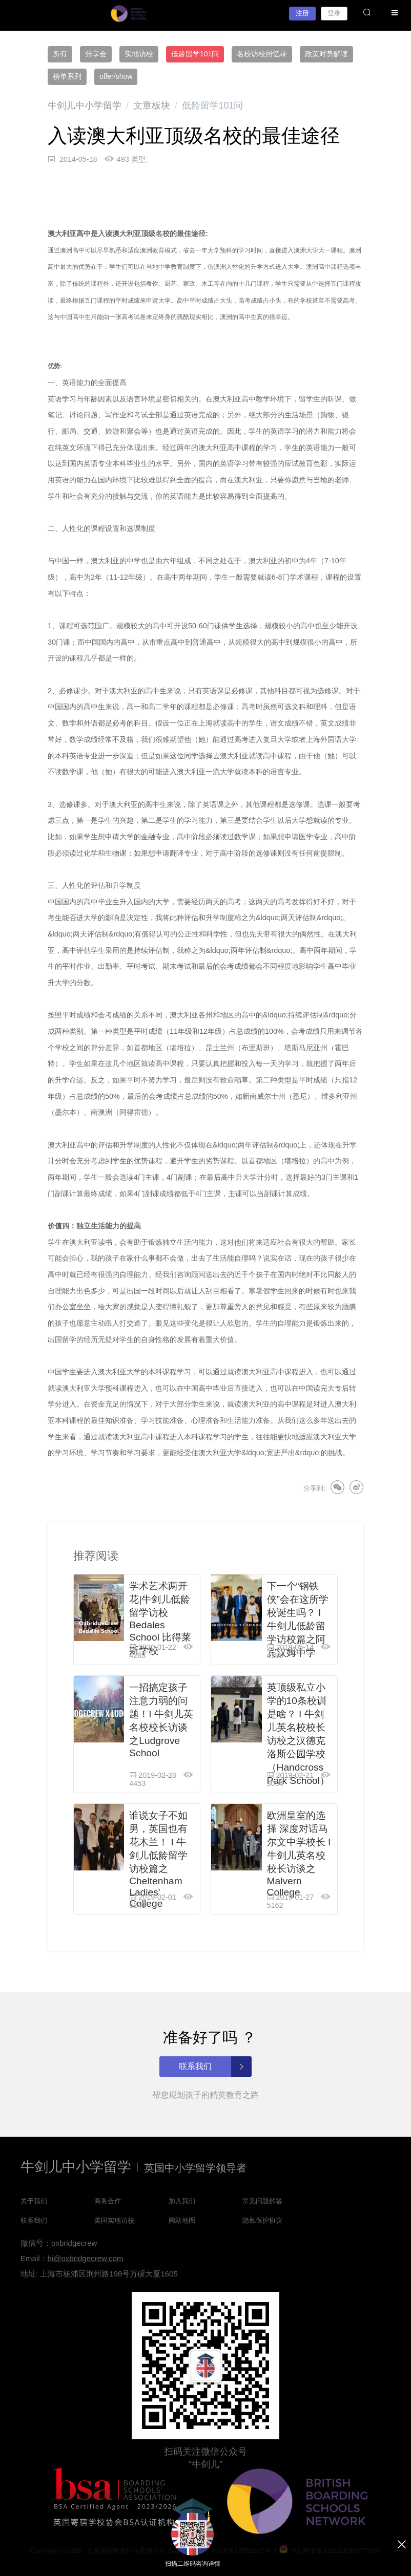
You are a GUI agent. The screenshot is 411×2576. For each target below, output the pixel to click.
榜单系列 (67, 76)
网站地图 (182, 2220)
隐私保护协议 (262, 2220)
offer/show (115, 76)
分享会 (96, 54)
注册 (302, 13)
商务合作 (107, 2201)
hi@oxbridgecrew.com (86, 2258)
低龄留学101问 (195, 54)
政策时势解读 (326, 54)
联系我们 (33, 2220)
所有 (60, 54)
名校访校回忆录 (262, 54)
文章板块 (151, 105)
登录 (334, 13)
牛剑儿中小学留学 (84, 105)
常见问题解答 (262, 2201)
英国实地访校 (114, 2220)
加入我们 (182, 2201)
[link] (84, 105)
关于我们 (33, 2201)
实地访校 (139, 54)
